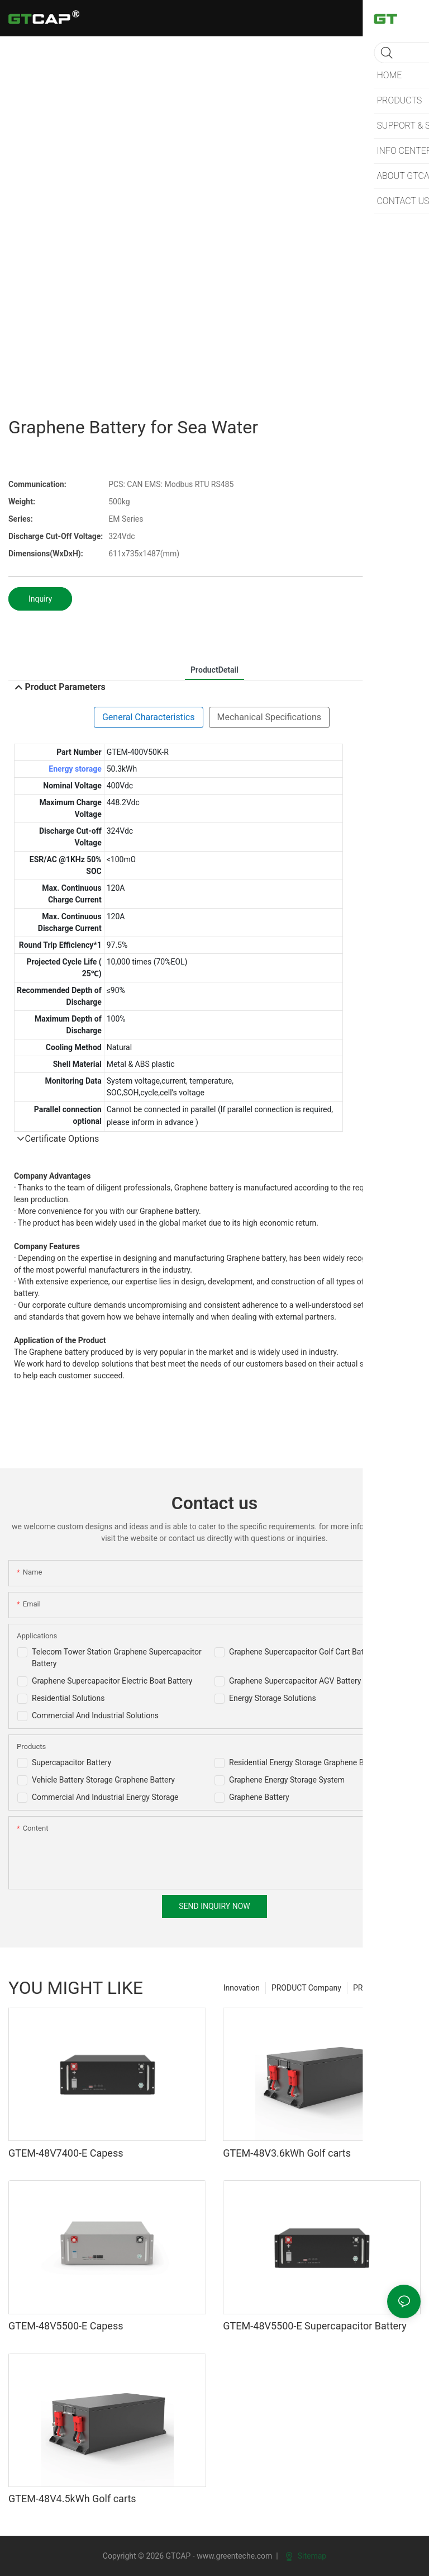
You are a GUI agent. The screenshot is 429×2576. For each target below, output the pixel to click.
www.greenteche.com (234, 2555)
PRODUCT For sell (384, 1987)
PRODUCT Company (306, 1987)
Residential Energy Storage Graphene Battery (306, 1762)
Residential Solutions (68, 1698)
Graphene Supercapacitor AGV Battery (295, 1680)
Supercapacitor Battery (71, 1762)
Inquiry (40, 598)
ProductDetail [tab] (214, 669)
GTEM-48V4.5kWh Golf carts (72, 2498)
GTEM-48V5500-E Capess (65, 2326)
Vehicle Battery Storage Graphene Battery (103, 1779)
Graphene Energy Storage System (287, 1779)
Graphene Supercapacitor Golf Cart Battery (303, 1651)
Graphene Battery (259, 1797)
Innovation (241, 1987)
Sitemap (305, 2555)
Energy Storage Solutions (272, 1698)
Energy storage (75, 768)
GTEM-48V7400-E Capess (65, 2153)
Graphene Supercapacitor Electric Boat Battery (112, 1680)
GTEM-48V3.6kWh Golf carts (287, 2153)
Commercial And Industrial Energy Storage (105, 1797)
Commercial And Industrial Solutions (95, 1715)
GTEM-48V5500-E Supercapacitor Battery (315, 2326)
